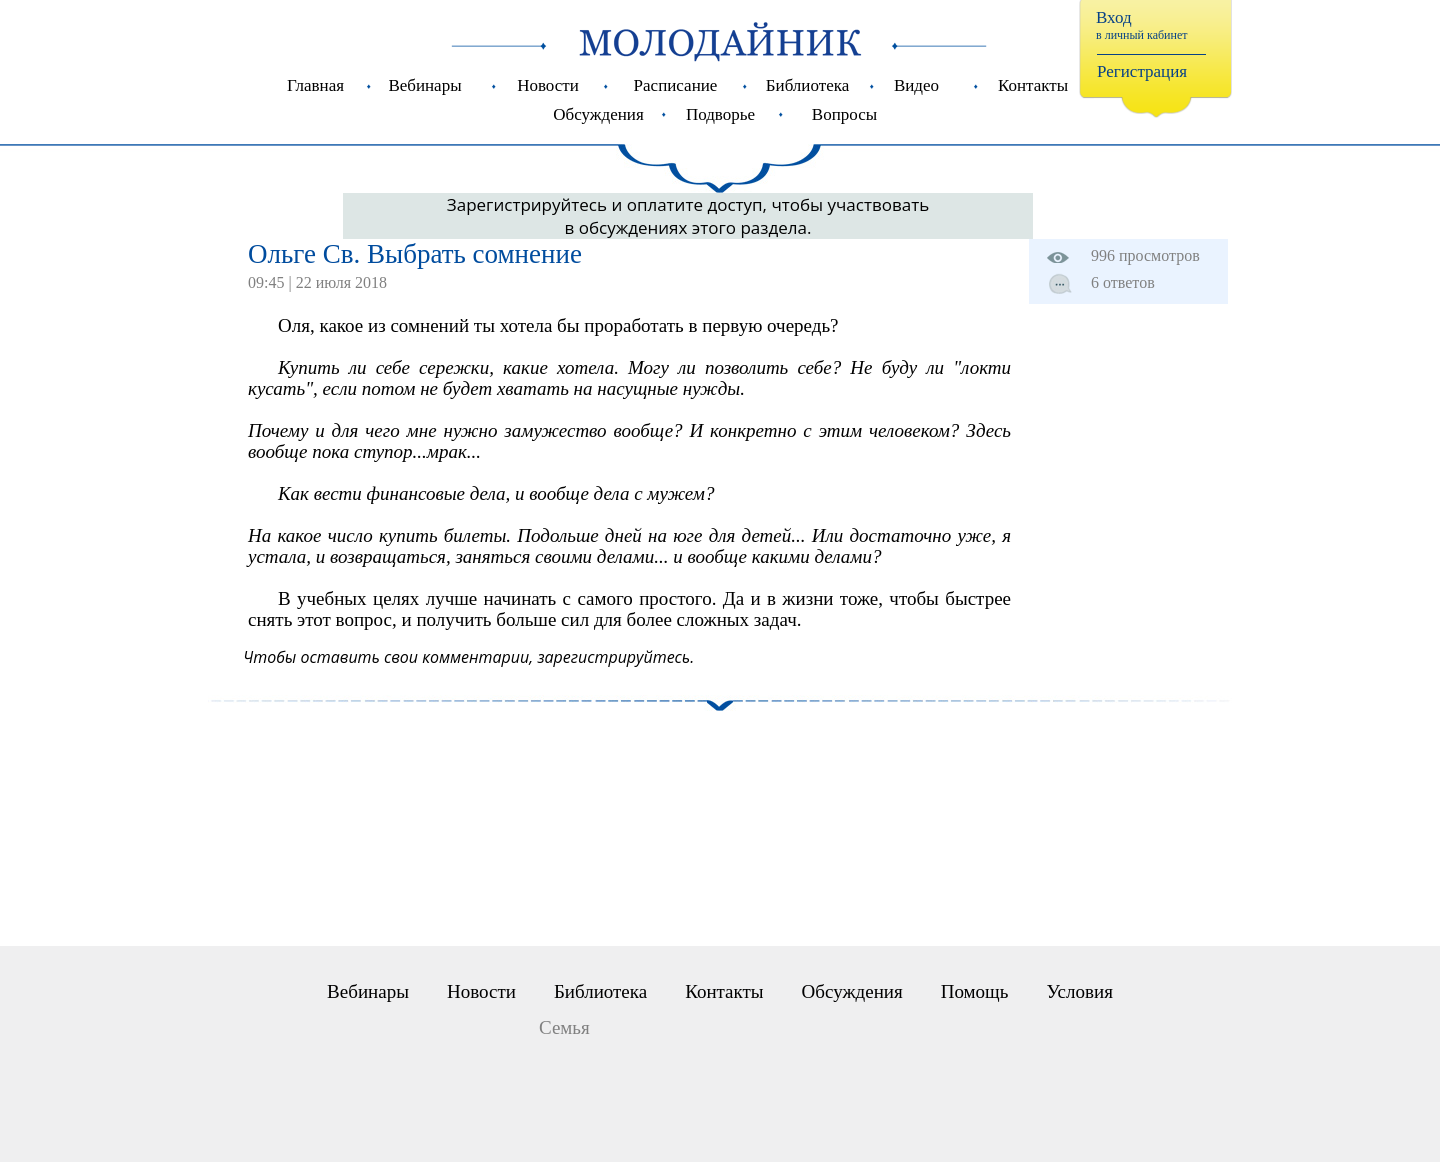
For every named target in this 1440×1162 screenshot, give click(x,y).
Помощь (975, 991)
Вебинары (424, 85)
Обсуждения (598, 114)
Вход (1114, 17)
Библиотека (807, 85)
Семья (564, 1027)
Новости (548, 85)
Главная (315, 85)
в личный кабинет (1142, 35)
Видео (916, 85)
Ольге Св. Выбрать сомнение (415, 254)
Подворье (720, 114)
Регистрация (1142, 71)
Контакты (1033, 85)
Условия (1079, 991)
